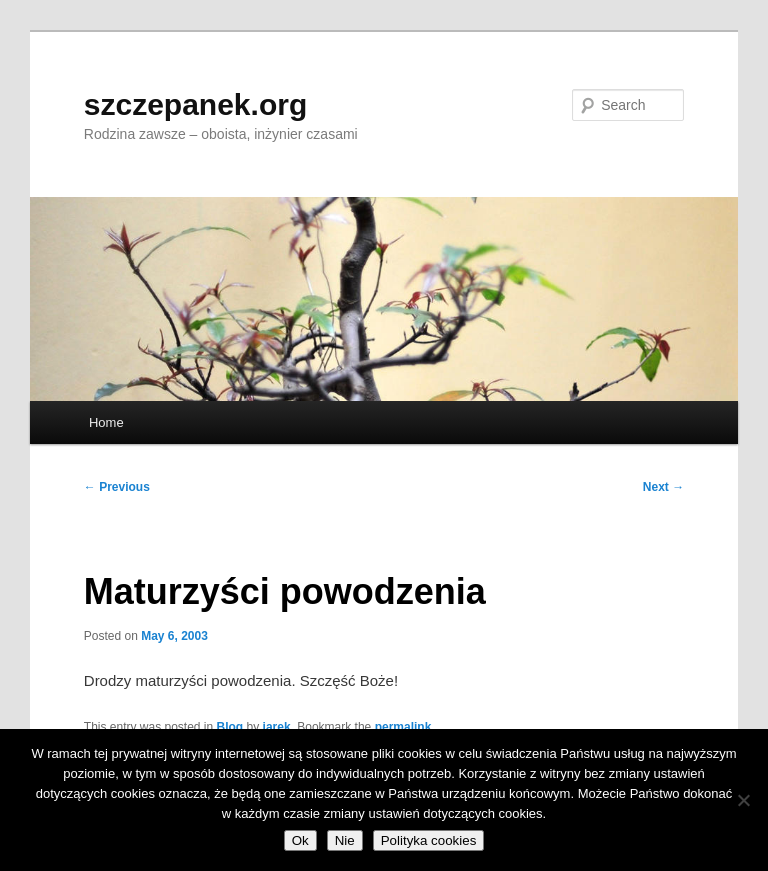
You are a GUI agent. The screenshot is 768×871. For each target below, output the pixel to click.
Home (106, 422)
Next (663, 487)
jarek (277, 727)
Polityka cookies (429, 840)
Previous (117, 487)
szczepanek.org (195, 104)
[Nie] (743, 800)
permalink (403, 727)
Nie (345, 840)
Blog (230, 727)
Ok (300, 840)
